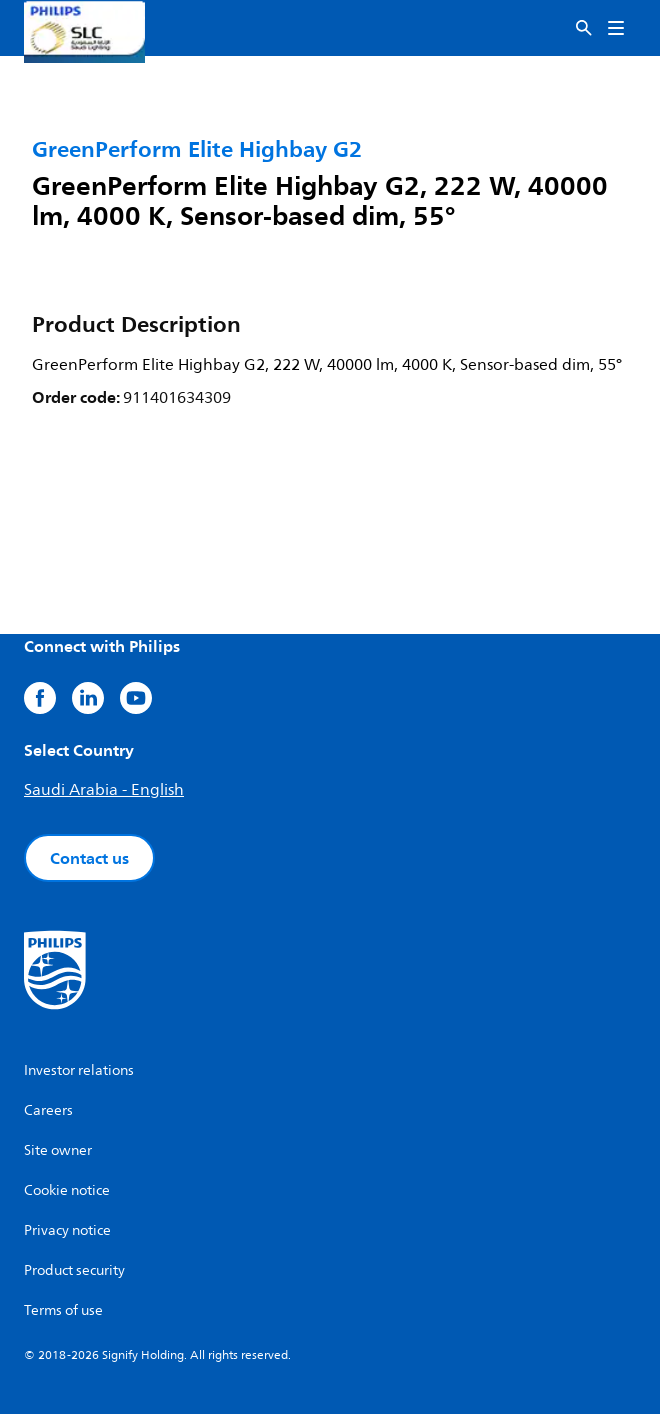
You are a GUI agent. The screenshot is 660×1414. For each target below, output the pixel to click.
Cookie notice (67, 1190)
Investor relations (79, 1070)
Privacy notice (67, 1230)
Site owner (58, 1150)
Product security (74, 1270)
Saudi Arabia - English (104, 790)
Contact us (89, 858)
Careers (48, 1110)
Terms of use (63, 1310)
